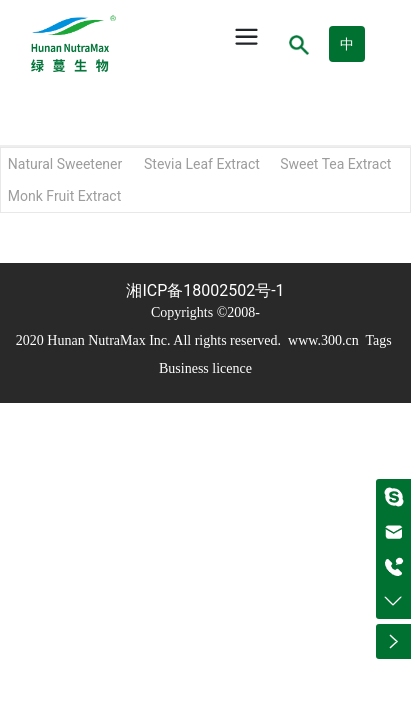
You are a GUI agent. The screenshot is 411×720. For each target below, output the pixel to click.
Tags (376, 340)
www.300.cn (323, 340)
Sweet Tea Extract (335, 164)
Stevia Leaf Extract (202, 164)
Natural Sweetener (65, 164)
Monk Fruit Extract (64, 196)
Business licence (205, 368)
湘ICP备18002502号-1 (205, 290)
